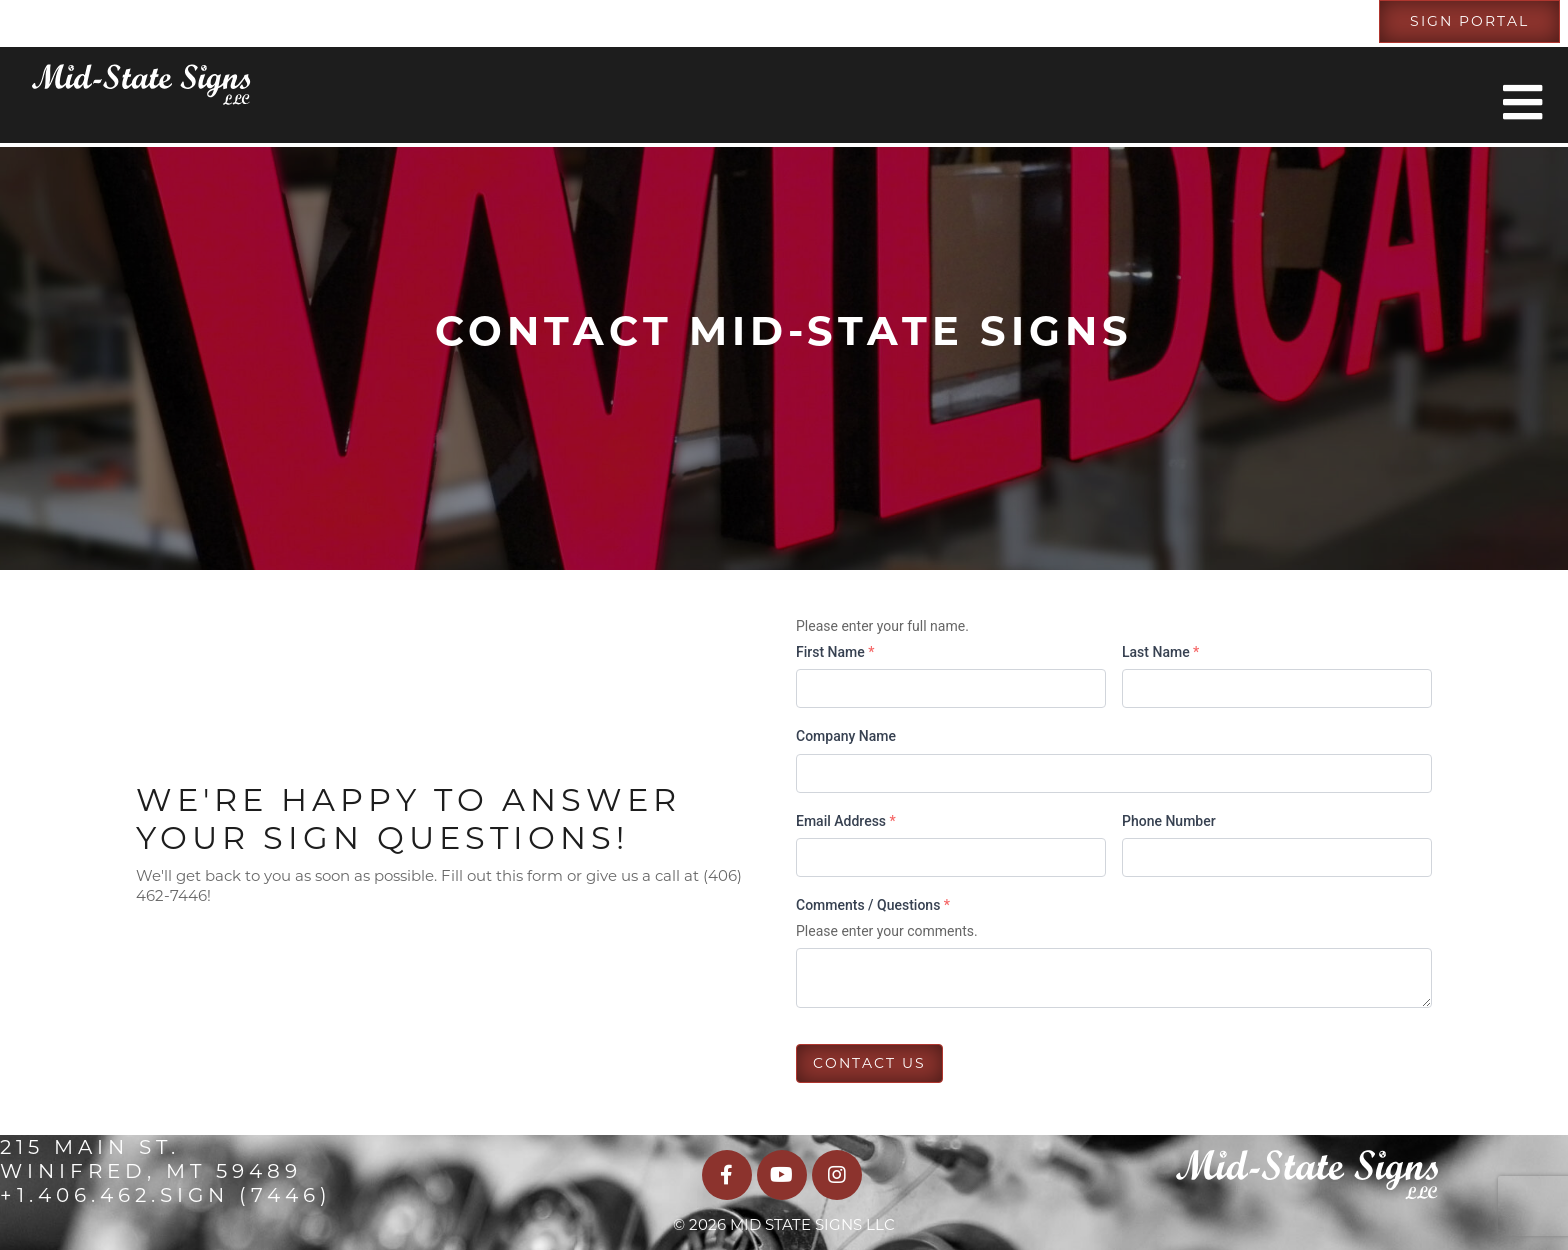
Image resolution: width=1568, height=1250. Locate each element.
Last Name (1160, 652)
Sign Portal (1469, 21)
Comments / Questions (873, 905)
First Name (835, 652)
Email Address (846, 821)
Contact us (869, 1063)
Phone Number (1169, 821)
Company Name (846, 736)
